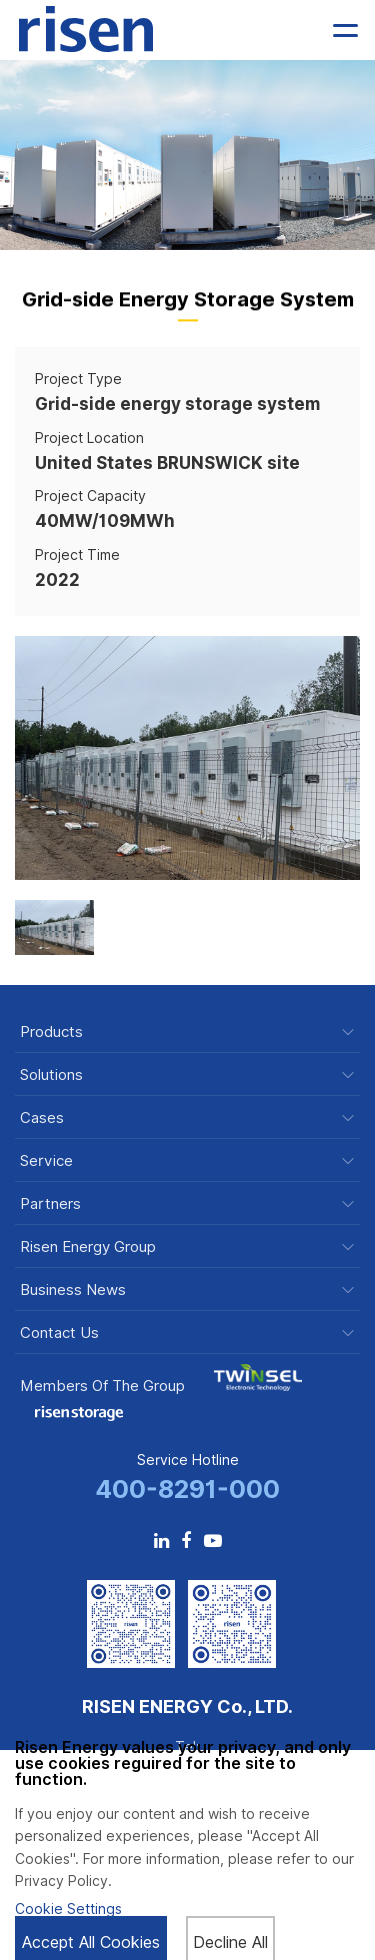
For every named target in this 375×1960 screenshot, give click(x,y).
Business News (73, 1290)
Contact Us (59, 1333)
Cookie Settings (68, 1909)
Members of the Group (102, 1386)
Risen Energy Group (88, 1247)
